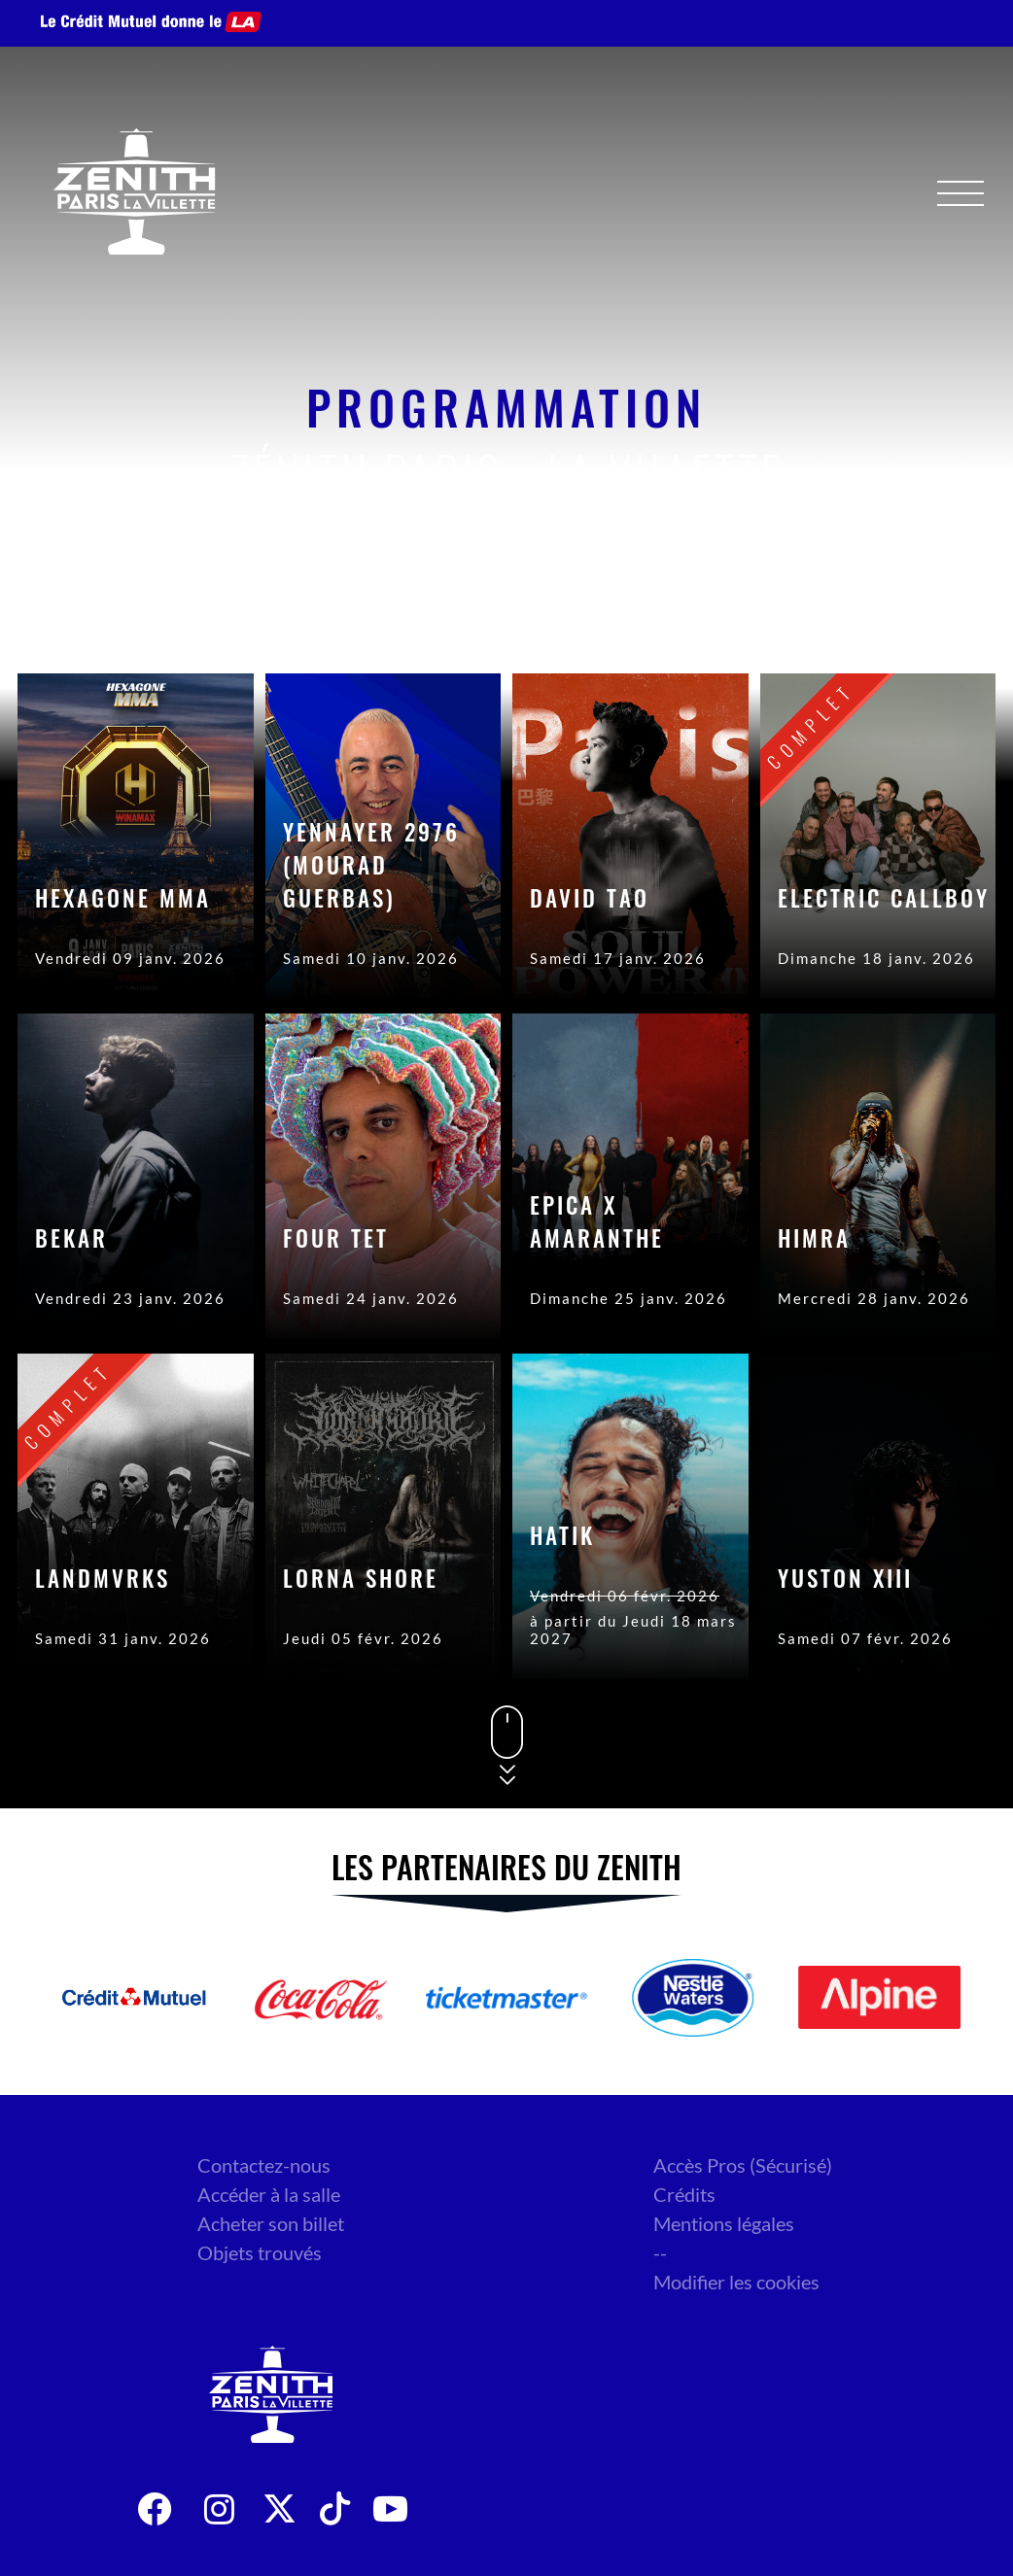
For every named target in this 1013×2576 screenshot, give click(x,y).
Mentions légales (723, 2223)
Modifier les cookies (736, 2281)
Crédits (684, 2194)
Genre (841, 615)
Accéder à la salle (268, 2194)
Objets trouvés (259, 2252)
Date (739, 615)
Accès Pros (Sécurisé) (742, 2165)
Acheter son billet (270, 2223)
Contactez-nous (264, 2165)
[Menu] (961, 193)
